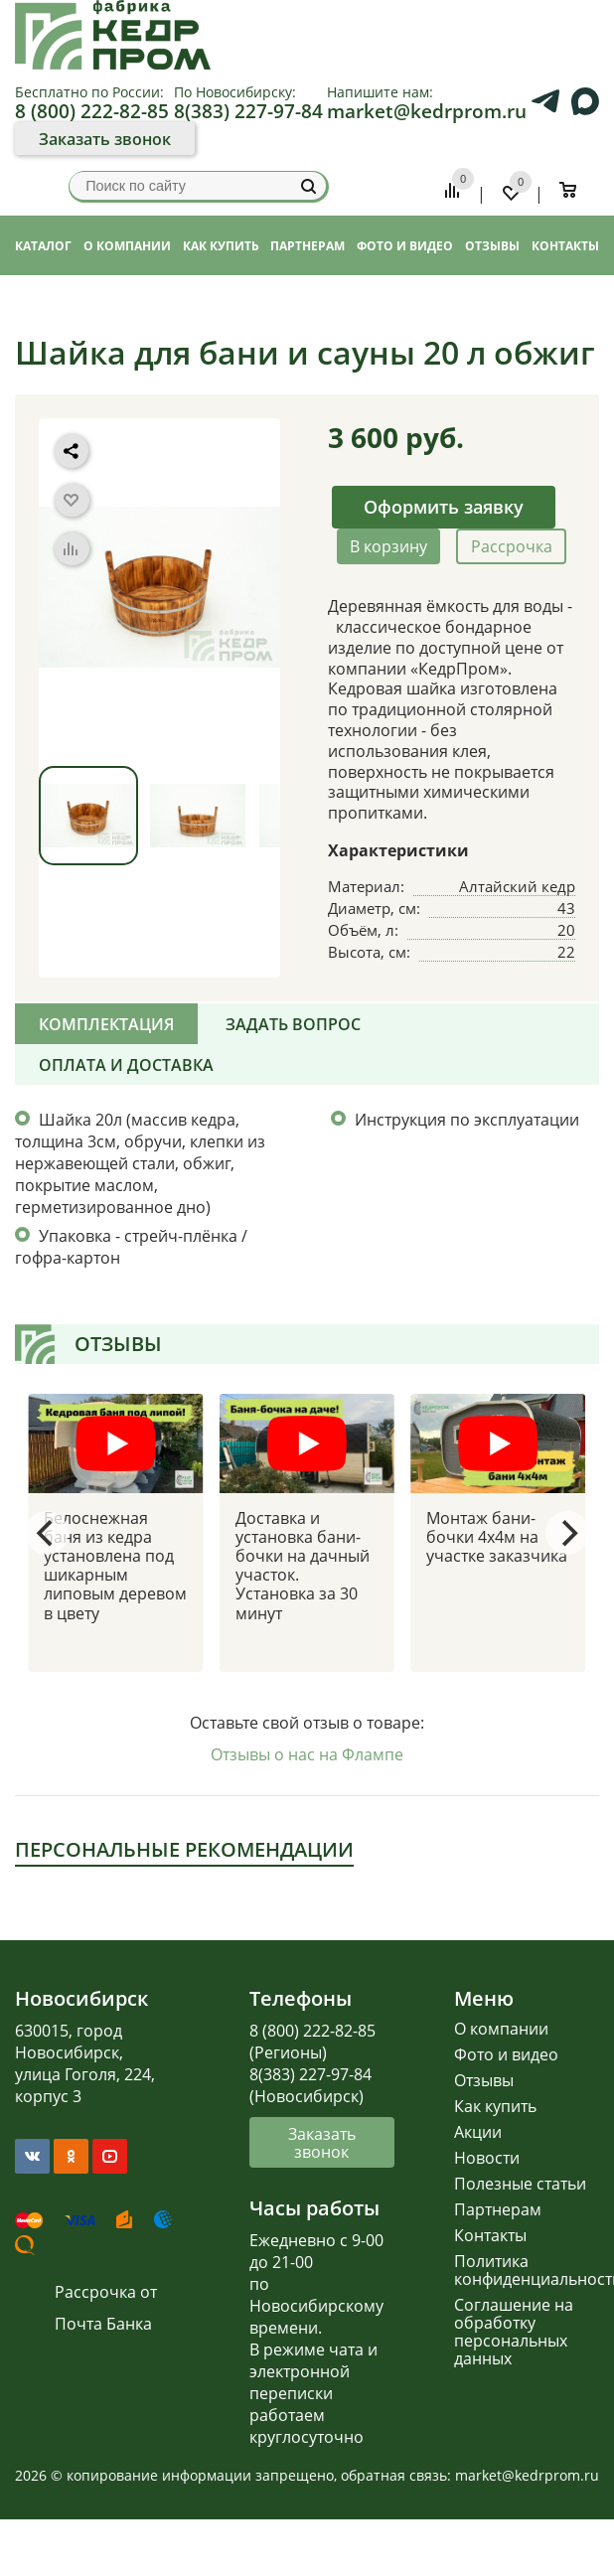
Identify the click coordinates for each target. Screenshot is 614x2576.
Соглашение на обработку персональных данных (513, 2331)
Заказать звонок (105, 139)
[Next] (567, 1533)
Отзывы (484, 2080)
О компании (501, 2029)
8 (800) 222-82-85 (92, 110)
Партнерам (497, 2209)
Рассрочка (511, 546)
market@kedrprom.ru (427, 110)
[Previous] (47, 1533)
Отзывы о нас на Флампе (307, 1754)
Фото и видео (506, 2054)
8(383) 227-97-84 (248, 110)
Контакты (490, 2235)
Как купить (495, 2106)
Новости (487, 2158)
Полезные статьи (520, 2184)
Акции (478, 2132)
